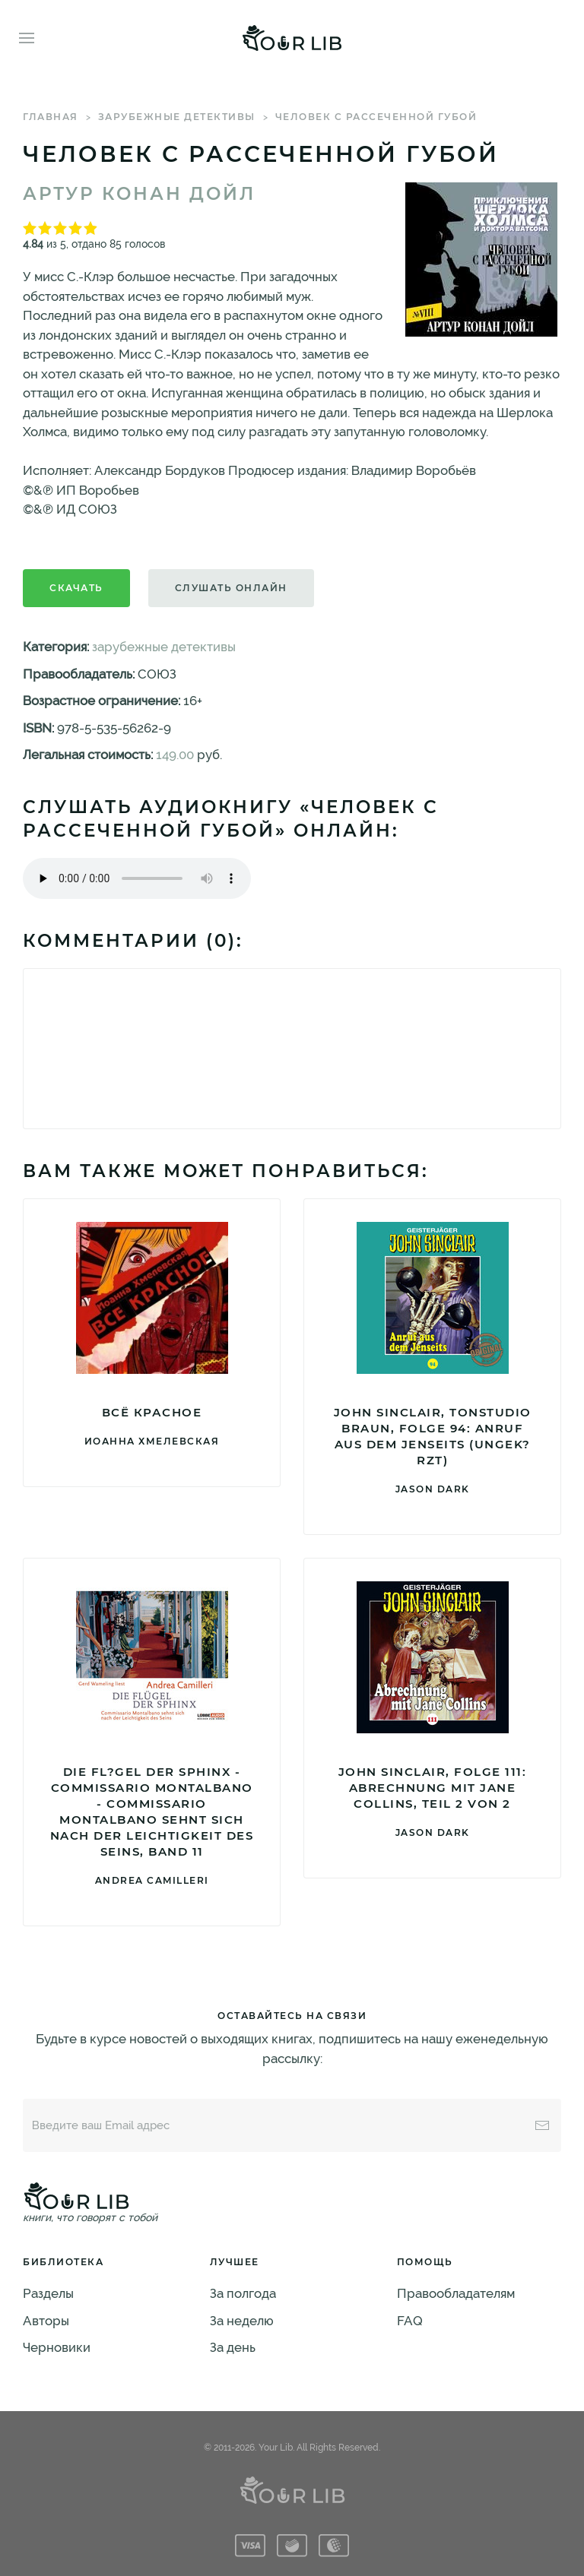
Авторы (46, 2320)
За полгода (243, 2293)
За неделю (242, 2320)
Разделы (48, 2293)
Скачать (76, 587)
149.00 (175, 754)
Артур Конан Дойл (139, 193)
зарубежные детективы (177, 116)
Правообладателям (456, 2293)
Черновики (56, 2347)
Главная (50, 116)
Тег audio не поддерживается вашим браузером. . (137, 878)
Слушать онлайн (231, 587)
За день (233, 2347)
